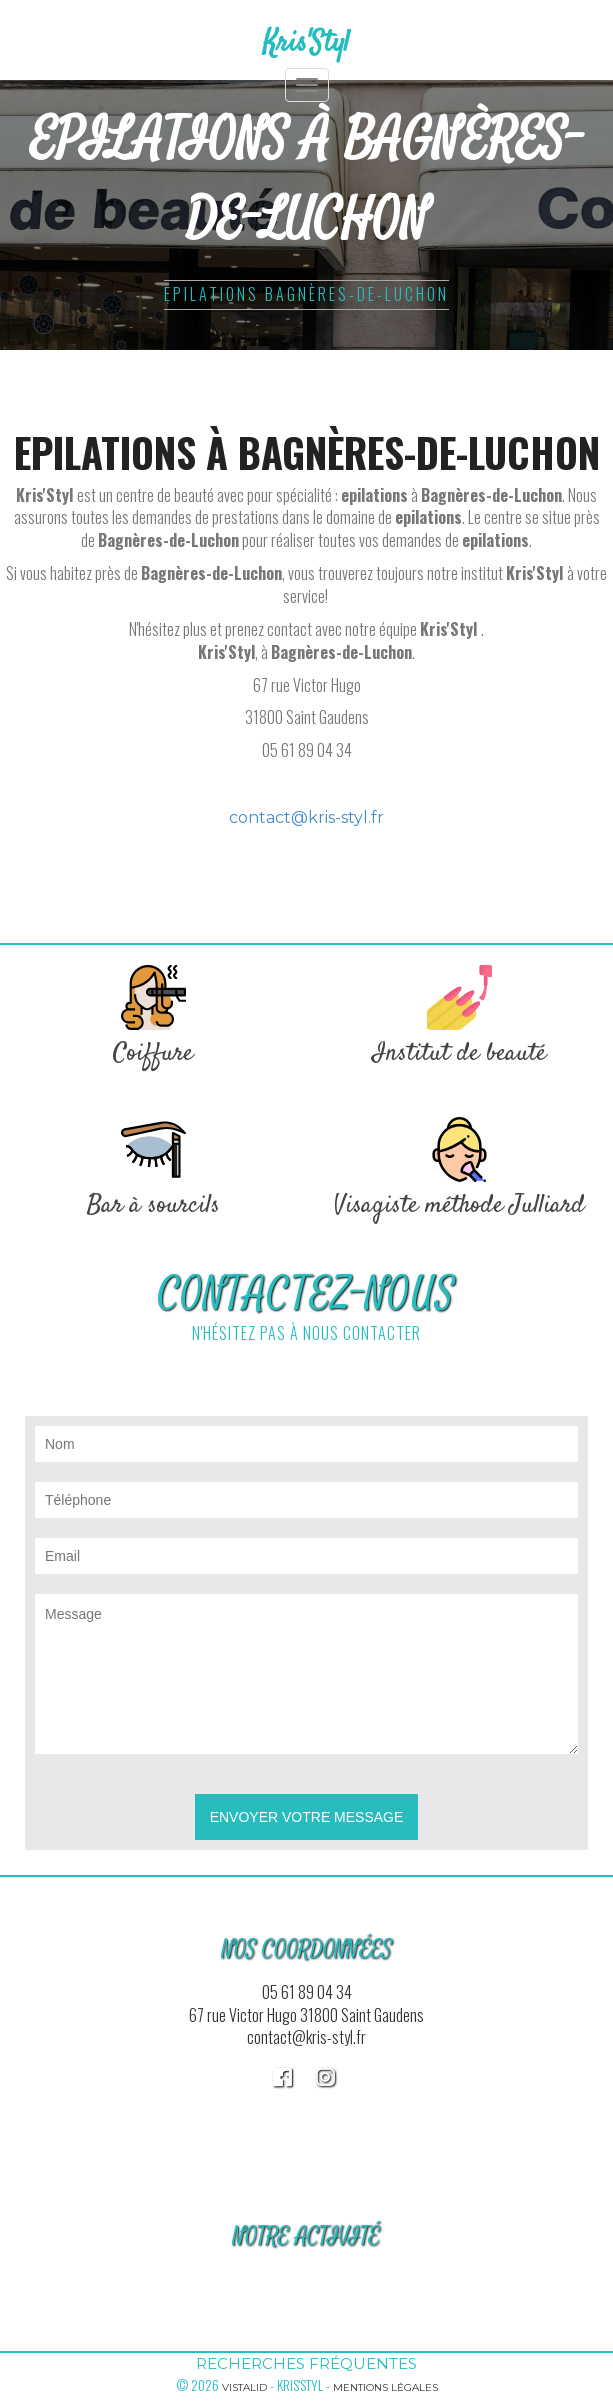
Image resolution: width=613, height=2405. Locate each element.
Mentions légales (385, 2387)
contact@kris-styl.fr (306, 817)
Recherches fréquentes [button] (306, 2363)
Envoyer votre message (307, 1817)
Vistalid (244, 2387)
